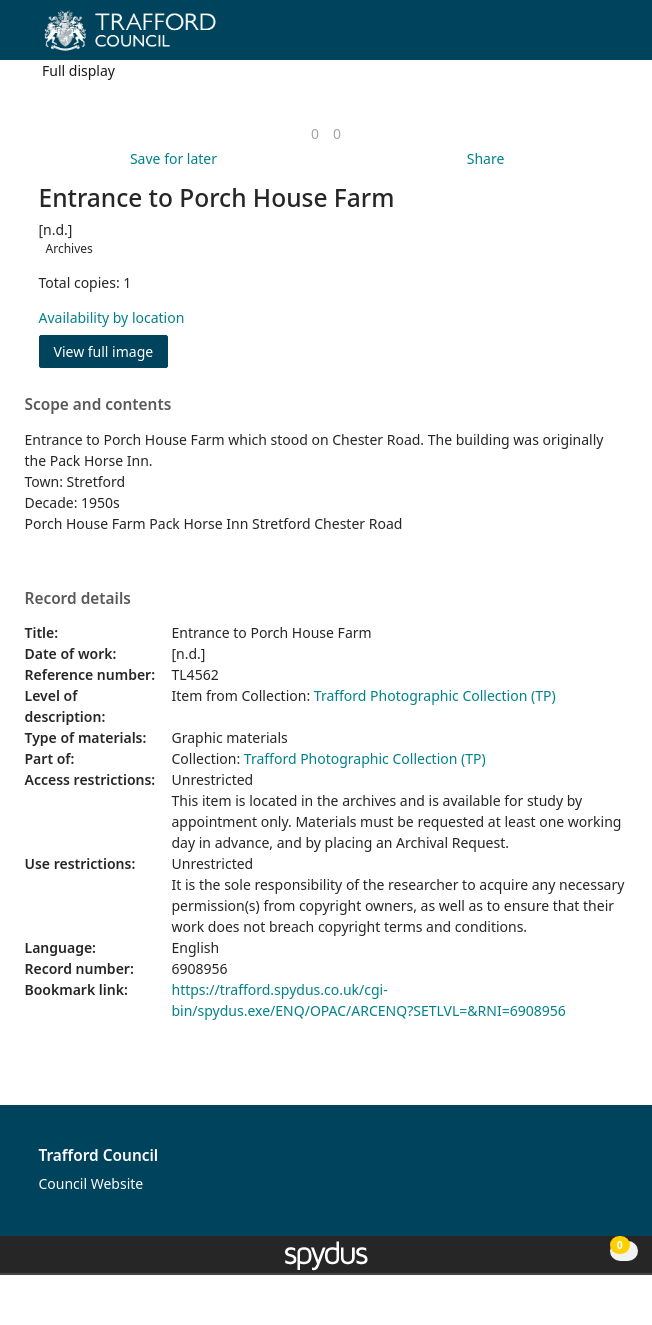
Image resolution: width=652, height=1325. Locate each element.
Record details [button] (78, 599)
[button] (582, 37)
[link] (315, 133)
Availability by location (112, 317)
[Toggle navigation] (606, 37)
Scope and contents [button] (98, 405)
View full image (104, 351)
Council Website (91, 1183)
